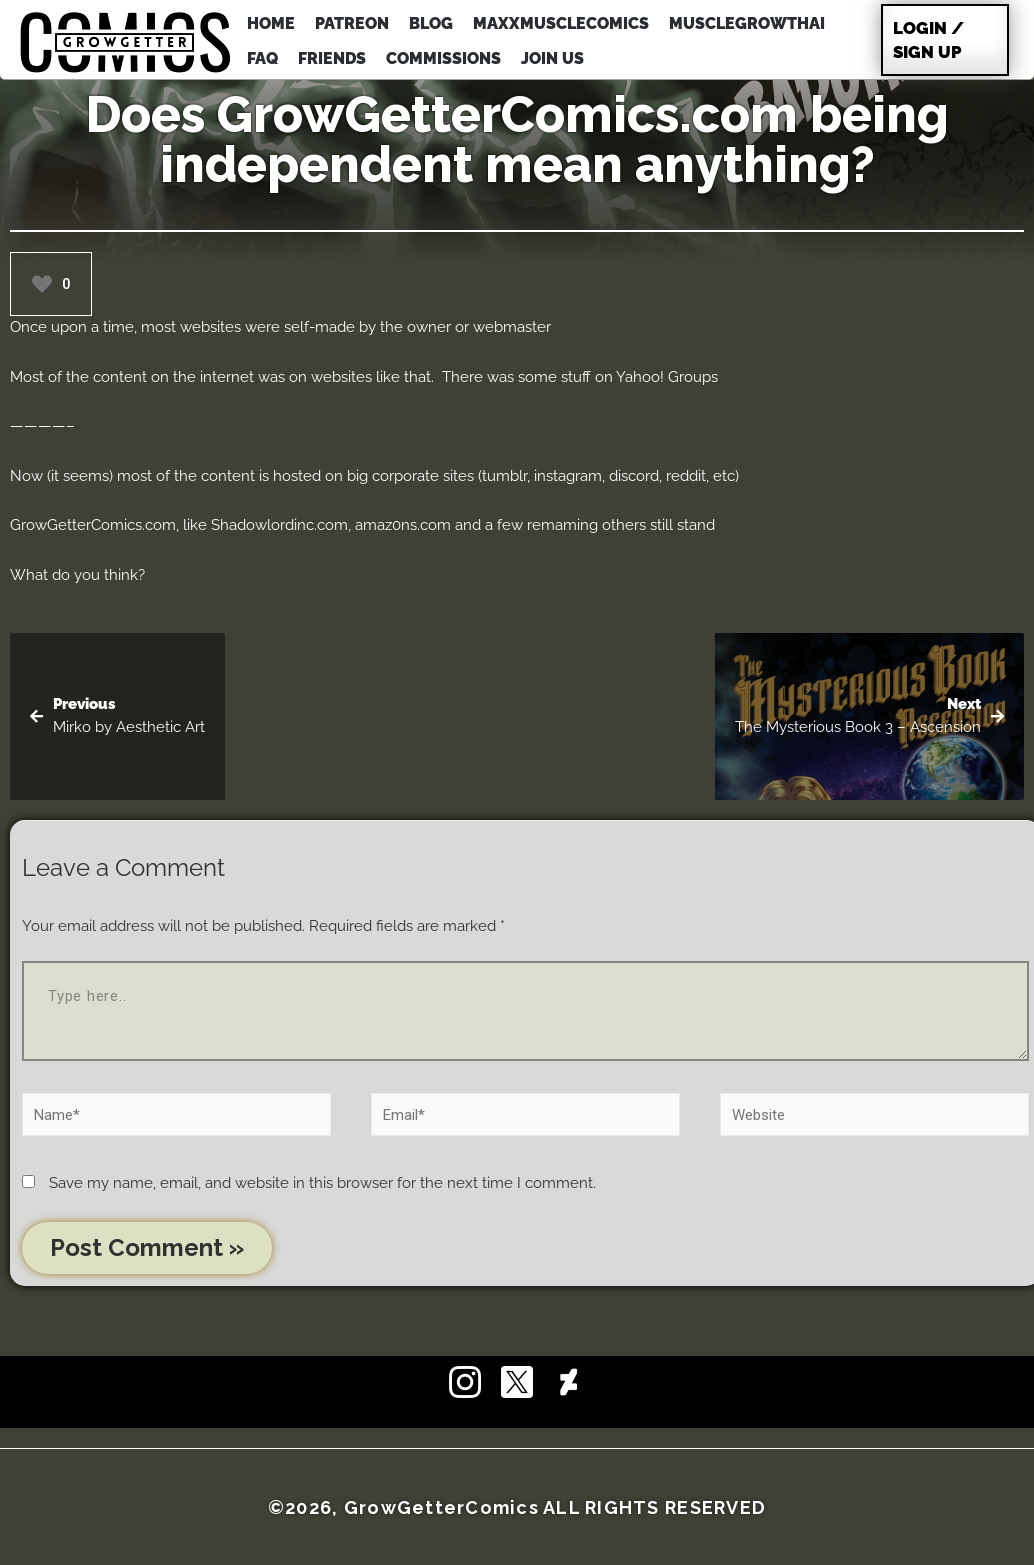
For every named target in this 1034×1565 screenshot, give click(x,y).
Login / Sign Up (928, 40)
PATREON (352, 23)
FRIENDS (332, 58)
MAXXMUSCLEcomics (561, 23)
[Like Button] (42, 284)
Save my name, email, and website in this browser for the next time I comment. (322, 1183)
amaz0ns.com (403, 525)
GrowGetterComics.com (93, 525)
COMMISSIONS (443, 58)
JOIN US (552, 58)
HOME (271, 23)
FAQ (262, 58)
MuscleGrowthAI (747, 23)
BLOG (431, 23)
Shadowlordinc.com (279, 525)
